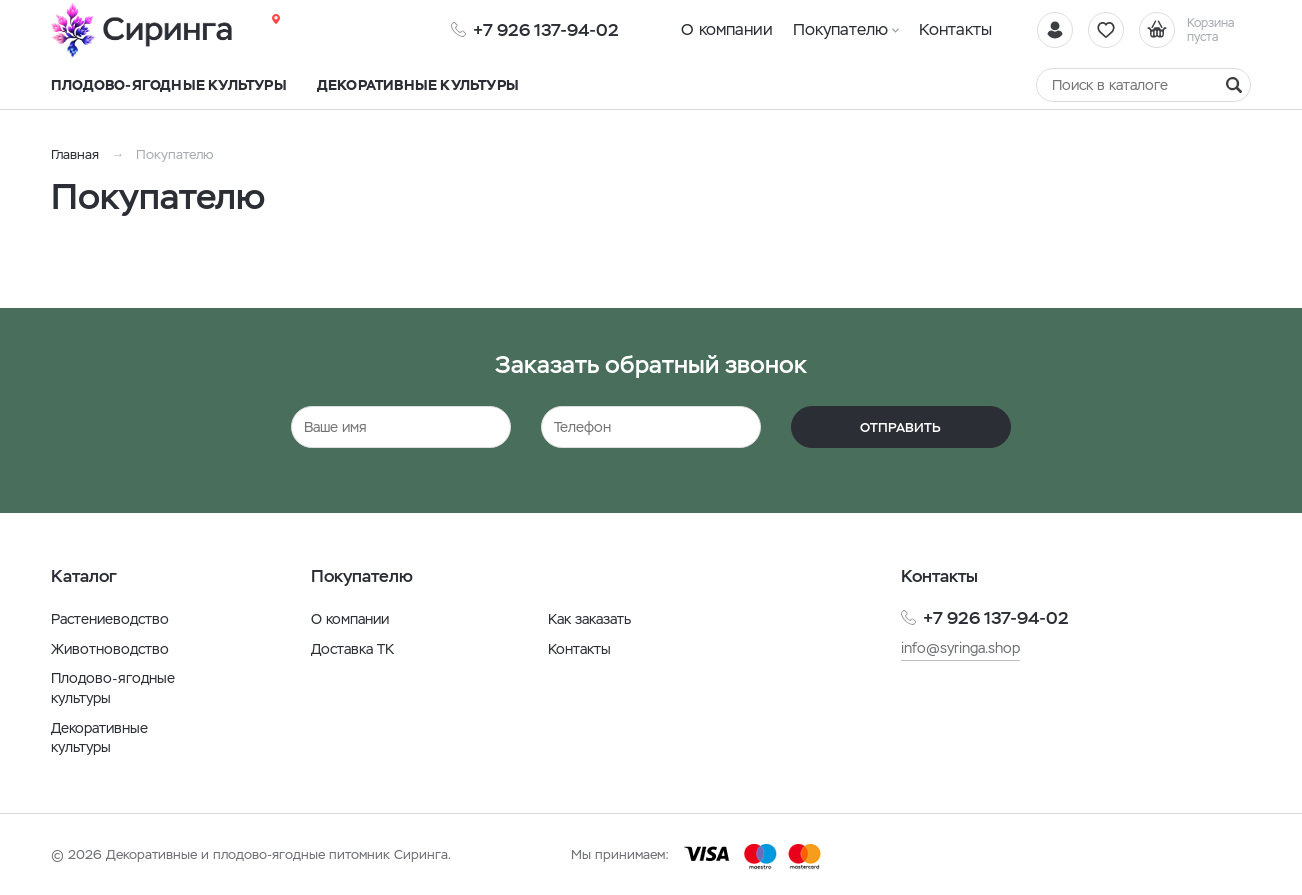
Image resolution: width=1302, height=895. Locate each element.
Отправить (900, 427)
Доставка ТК (352, 649)
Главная (75, 154)
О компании (727, 29)
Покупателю (840, 29)
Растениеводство (110, 619)
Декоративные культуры (99, 738)
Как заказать (589, 619)
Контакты (955, 29)
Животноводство (110, 649)
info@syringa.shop (960, 648)
